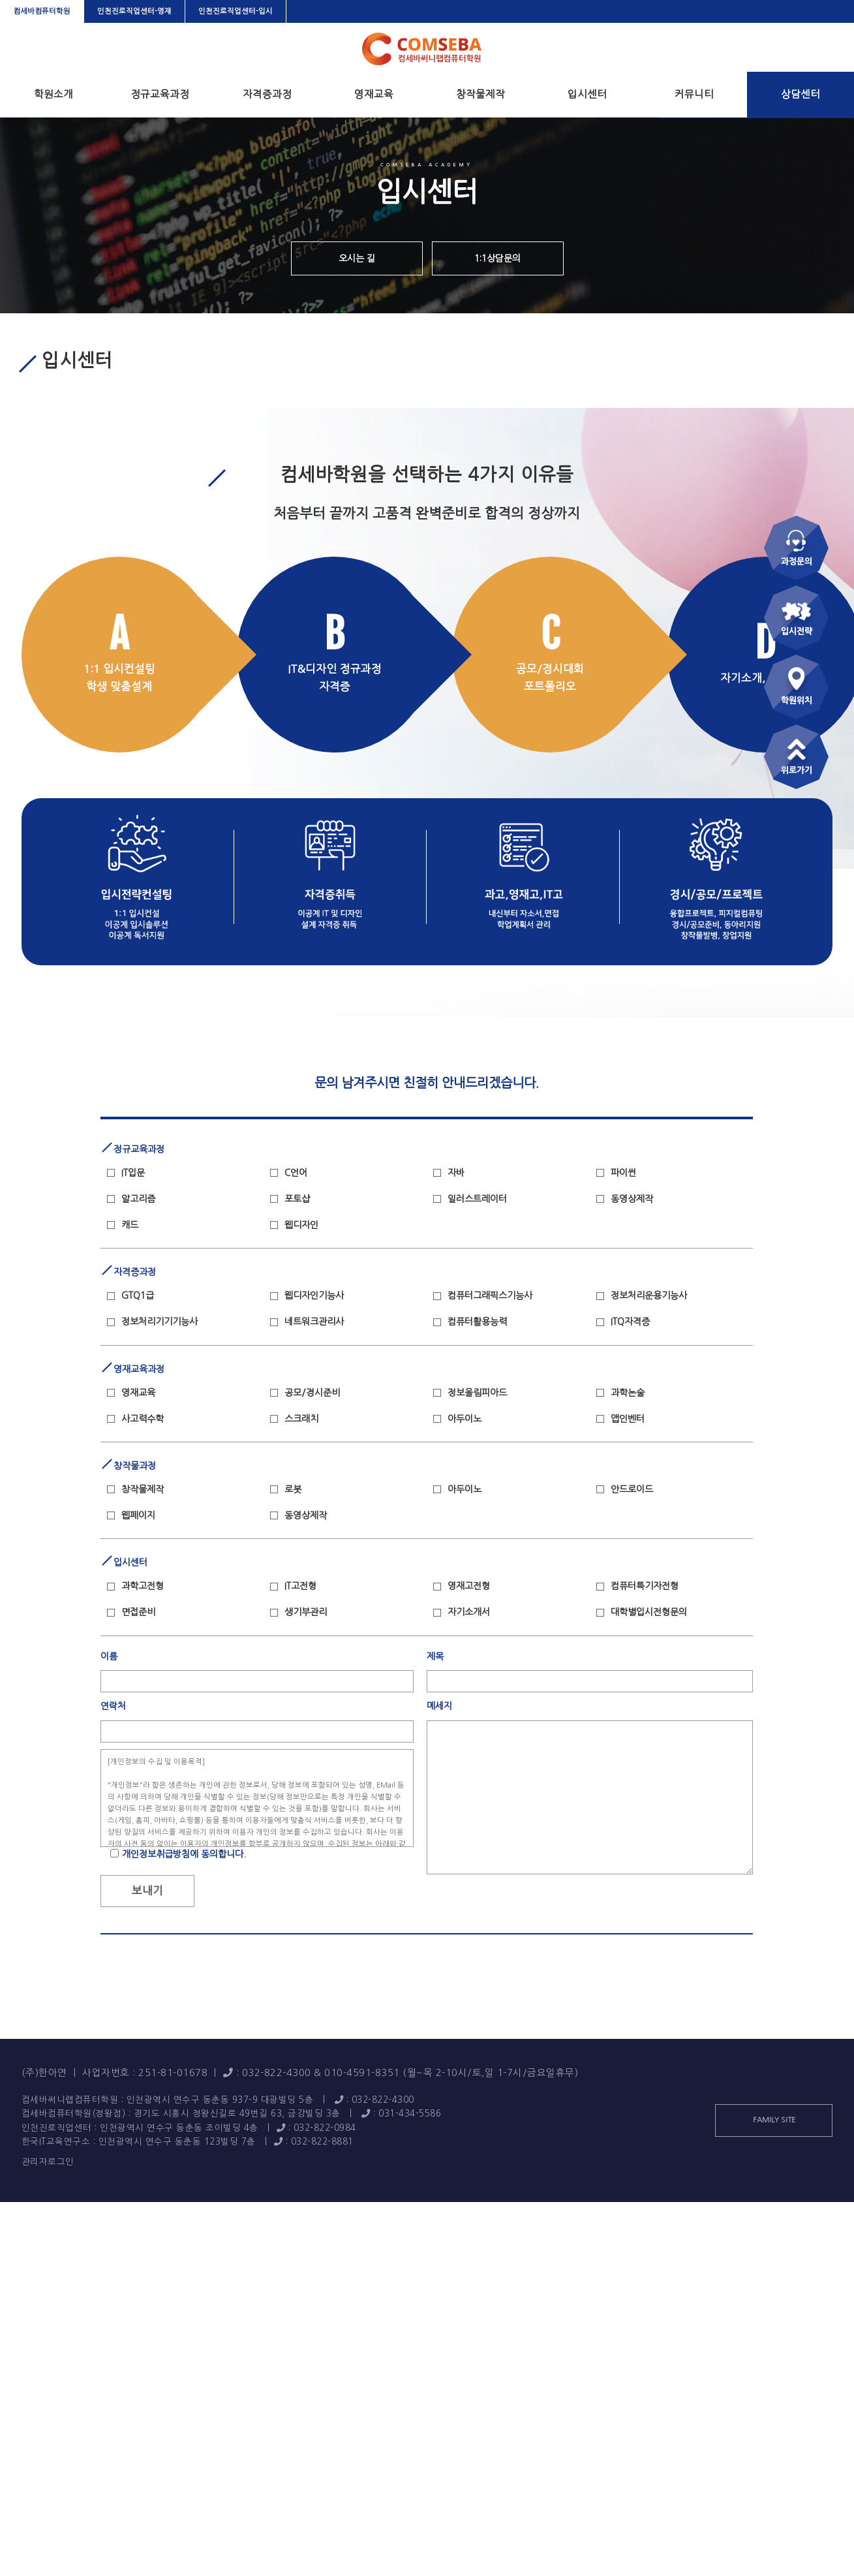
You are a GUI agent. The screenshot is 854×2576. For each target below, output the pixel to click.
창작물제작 (480, 94)
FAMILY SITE (774, 2120)
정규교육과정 (159, 94)
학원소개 (53, 94)
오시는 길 (357, 258)
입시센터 (587, 94)
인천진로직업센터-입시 (235, 11)
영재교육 (373, 94)
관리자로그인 (48, 2162)
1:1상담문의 (497, 258)
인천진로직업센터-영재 (134, 11)
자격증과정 (267, 94)
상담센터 (800, 94)
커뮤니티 (694, 94)
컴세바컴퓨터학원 (41, 11)
